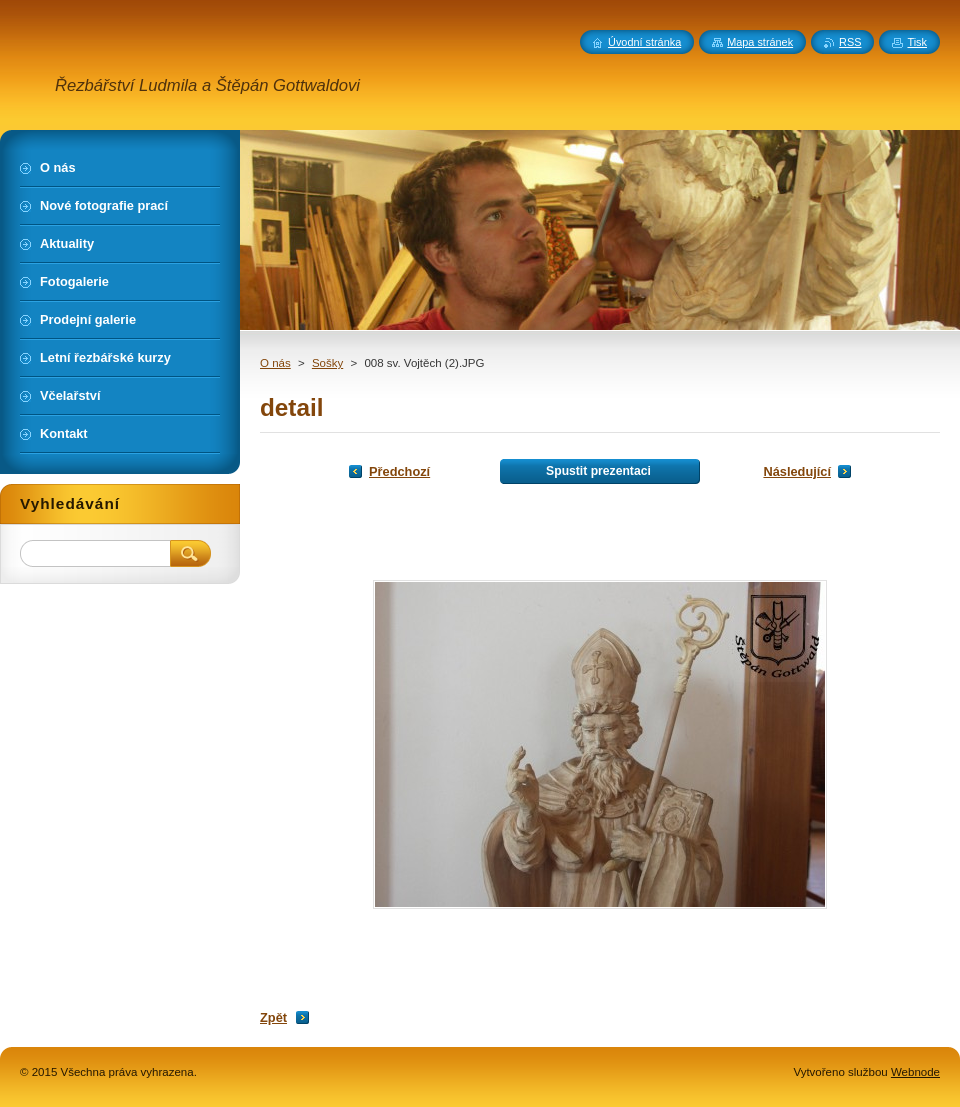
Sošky (327, 363)
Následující (797, 471)
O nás (275, 363)
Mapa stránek (760, 42)
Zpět (273, 1017)
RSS (850, 42)
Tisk (917, 42)
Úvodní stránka (644, 42)
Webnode (915, 1072)
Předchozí (399, 471)
